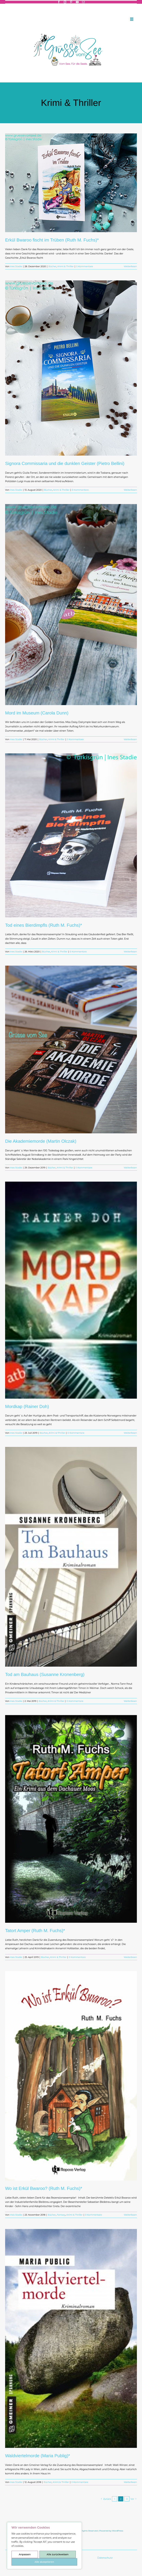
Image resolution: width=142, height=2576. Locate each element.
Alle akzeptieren (44, 2561)
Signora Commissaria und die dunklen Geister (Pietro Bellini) (64, 463)
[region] (44, 2545)
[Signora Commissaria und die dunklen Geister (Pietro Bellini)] (71, 368)
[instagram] (65, 2)
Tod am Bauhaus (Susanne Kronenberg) (44, 1674)
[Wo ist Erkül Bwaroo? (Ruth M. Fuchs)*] (71, 2076)
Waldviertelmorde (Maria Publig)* (37, 2455)
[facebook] (58, 2)
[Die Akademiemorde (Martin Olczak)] (71, 1049)
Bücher (52, 266)
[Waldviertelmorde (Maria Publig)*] (71, 2338)
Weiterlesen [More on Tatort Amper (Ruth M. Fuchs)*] (130, 1957)
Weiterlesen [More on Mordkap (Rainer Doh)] (130, 1432)
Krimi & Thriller (65, 266)
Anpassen (25, 2554)
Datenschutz (105, 2557)
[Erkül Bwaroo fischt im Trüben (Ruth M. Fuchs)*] (71, 182)
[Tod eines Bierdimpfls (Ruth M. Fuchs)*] (71, 835)
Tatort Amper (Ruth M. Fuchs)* (35, 1930)
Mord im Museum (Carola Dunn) (36, 712)
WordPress (117, 2530)
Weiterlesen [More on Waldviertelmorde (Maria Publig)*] (130, 2482)
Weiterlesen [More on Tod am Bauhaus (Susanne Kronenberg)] (130, 1701)
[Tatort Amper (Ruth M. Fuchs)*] (71, 1819)
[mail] (83, 2)
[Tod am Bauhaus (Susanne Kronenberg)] (71, 1557)
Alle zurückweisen (58, 2554)
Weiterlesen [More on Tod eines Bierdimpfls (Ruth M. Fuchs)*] (130, 951)
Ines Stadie (16, 266)
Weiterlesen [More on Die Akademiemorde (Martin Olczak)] (130, 1167)
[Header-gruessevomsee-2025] (71, 29)
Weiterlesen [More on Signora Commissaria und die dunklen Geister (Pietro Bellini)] (130, 489)
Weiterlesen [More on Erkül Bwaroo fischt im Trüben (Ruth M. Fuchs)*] (130, 266)
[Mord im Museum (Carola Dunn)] (71, 604)
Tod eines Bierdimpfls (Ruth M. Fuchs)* (43, 925)
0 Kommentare (84, 266)
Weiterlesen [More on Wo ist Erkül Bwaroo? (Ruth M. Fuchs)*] (130, 2214)
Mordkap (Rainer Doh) (27, 1406)
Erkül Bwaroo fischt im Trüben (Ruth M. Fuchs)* (52, 240)
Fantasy (61, 2214)
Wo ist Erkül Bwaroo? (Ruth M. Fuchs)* (43, 2188)
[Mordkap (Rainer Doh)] (71, 1290)
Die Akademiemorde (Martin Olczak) (40, 1141)
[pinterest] (71, 2)
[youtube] (77, 2)
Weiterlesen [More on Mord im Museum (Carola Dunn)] (130, 739)
